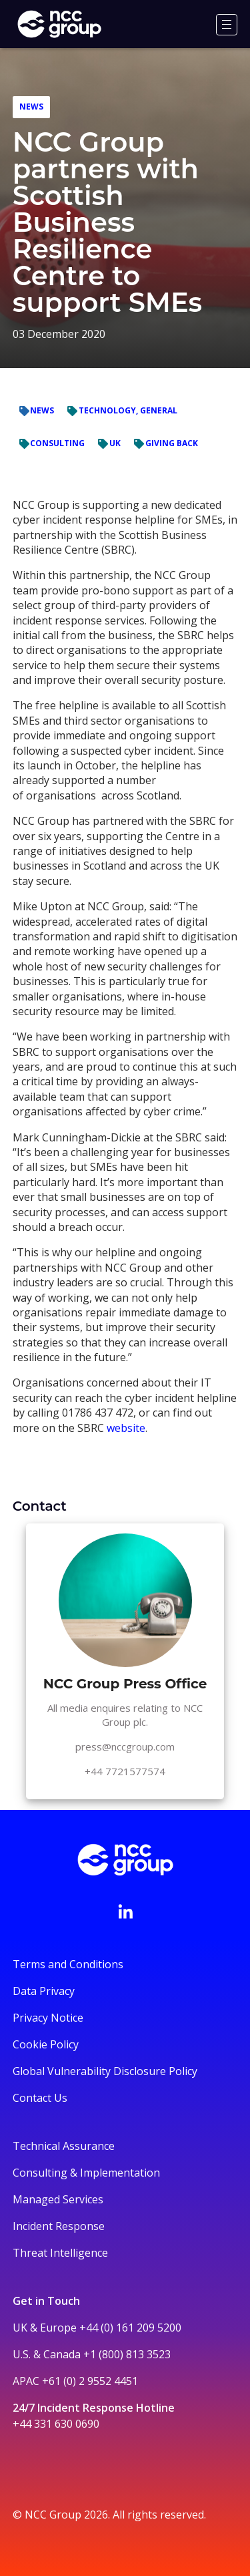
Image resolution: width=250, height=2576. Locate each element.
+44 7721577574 (125, 1771)
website (126, 1428)
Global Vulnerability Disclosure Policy (105, 2071)
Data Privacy (44, 1991)
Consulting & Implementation (86, 2172)
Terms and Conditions (68, 1964)
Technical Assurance (64, 2146)
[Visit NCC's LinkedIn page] (125, 1911)
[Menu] (226, 24)
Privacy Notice (48, 2017)
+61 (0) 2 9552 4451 (90, 2381)
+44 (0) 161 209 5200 (130, 2327)
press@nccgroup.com (125, 1746)
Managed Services (58, 2199)
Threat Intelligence (60, 2252)
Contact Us (40, 2097)
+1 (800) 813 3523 (127, 2354)
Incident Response (59, 2226)
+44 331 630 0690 (56, 2423)
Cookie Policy (46, 2044)
